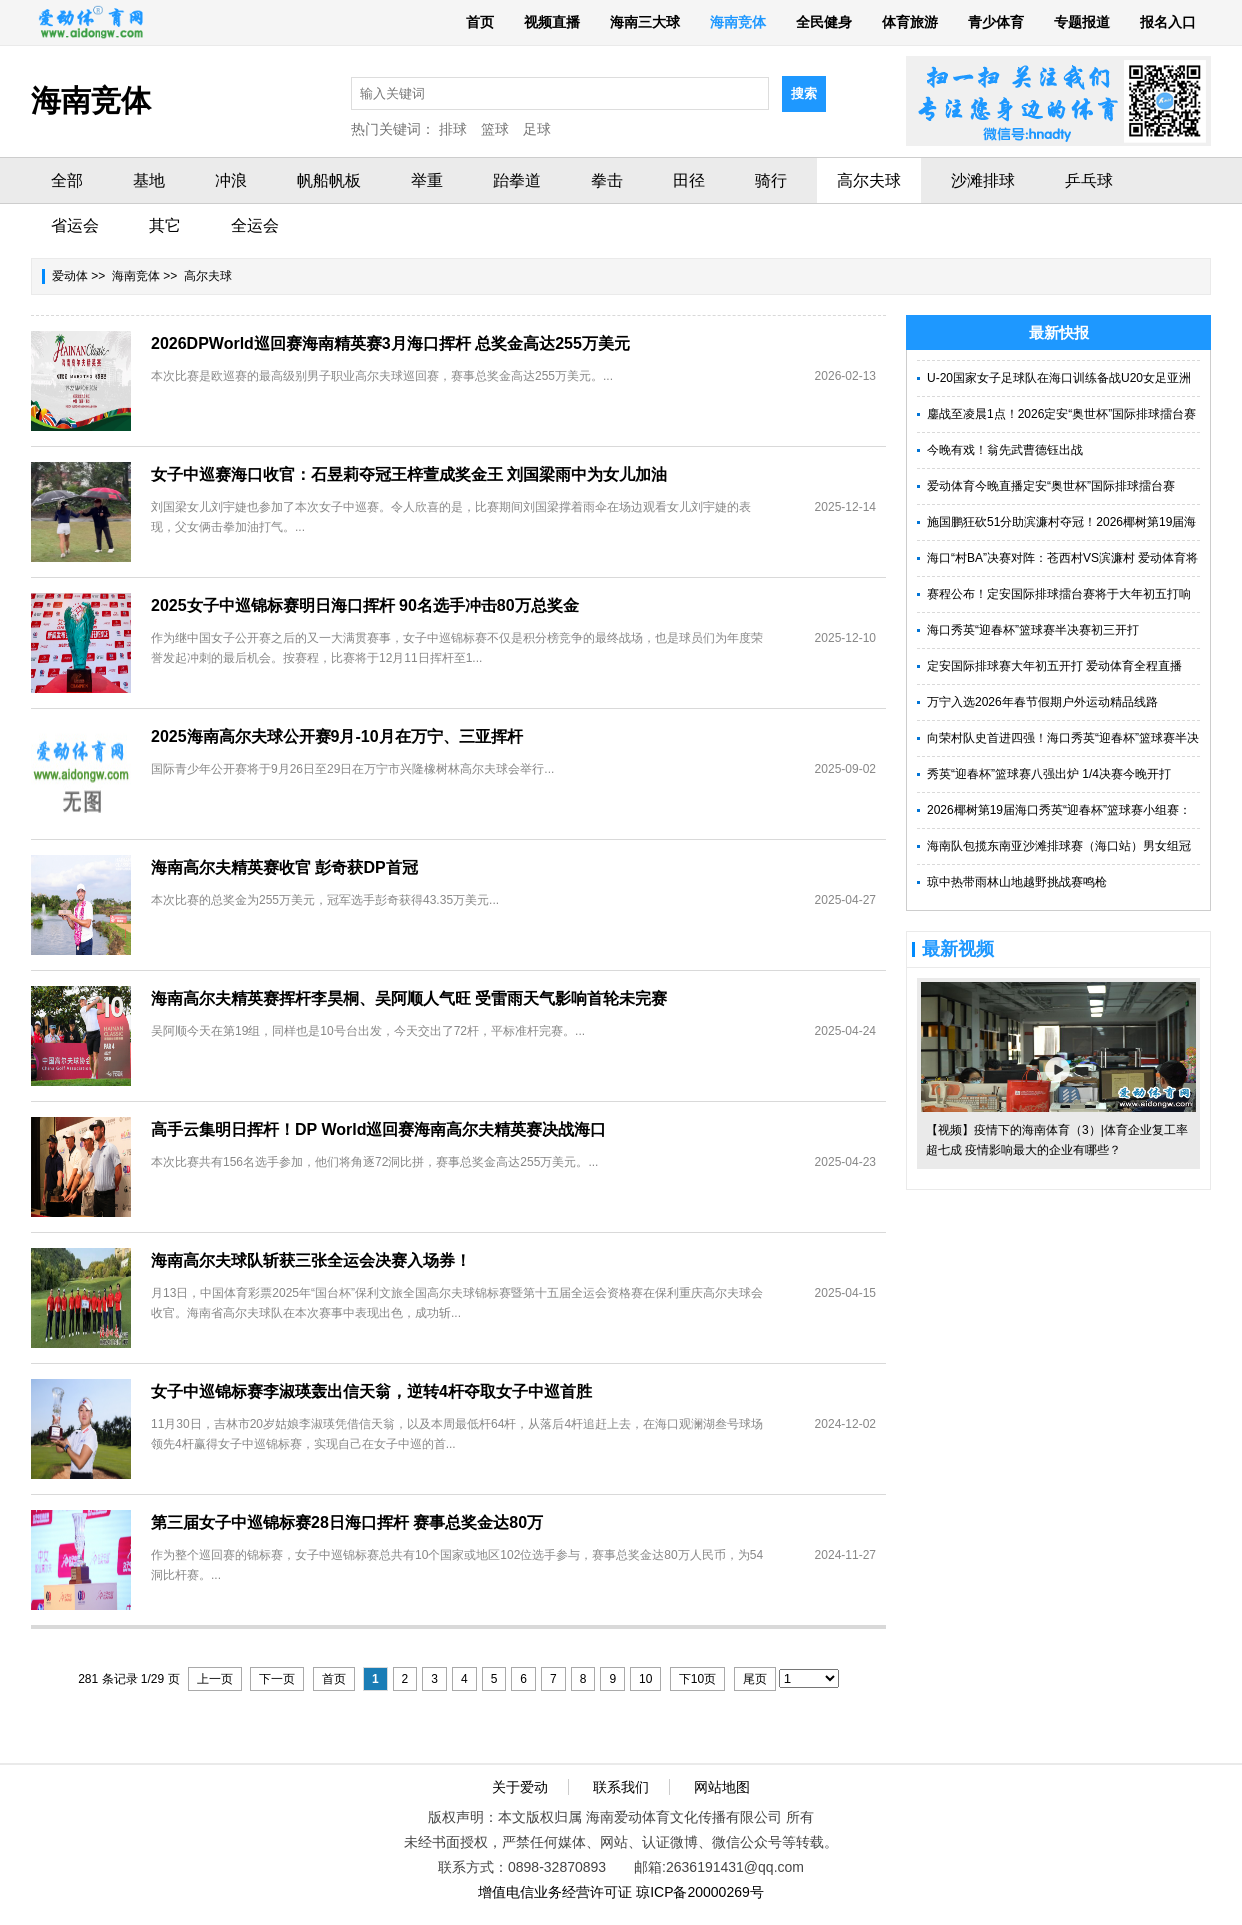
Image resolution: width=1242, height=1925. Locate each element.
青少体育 (996, 22)
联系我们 (621, 1787)
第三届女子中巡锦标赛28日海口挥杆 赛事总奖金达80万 (347, 1522)
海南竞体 (738, 22)
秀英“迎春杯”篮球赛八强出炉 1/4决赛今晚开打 (1049, 774)
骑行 (771, 180)
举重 (427, 180)
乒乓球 (1089, 180)
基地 (149, 180)
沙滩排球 (983, 180)
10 (645, 1679)
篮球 (495, 129)
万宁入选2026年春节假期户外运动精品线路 (1042, 702)
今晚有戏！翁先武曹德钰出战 (1005, 450)
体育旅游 (910, 22)
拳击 (607, 180)
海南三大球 (645, 22)
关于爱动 (520, 1787)
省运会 (75, 225)
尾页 (755, 1679)
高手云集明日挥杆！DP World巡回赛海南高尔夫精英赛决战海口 (378, 1129)
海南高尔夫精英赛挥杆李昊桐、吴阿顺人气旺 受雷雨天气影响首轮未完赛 (409, 998)
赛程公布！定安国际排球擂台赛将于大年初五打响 (1059, 594)
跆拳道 (517, 180)
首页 (480, 22)
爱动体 (70, 276)
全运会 (255, 225)
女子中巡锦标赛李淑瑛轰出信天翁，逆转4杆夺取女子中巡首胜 (371, 1391)
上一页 (215, 1679)
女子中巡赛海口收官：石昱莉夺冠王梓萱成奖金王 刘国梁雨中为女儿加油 (409, 474)
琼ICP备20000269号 (700, 1892)
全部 (67, 180)
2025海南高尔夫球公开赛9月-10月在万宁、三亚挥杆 (337, 736)
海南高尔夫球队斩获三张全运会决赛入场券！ (311, 1260)
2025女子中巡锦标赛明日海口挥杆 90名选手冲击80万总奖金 (365, 605)
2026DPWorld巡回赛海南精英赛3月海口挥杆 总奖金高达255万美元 (390, 343)
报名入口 (1168, 22)
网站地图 (722, 1787)
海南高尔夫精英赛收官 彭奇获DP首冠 (284, 867)
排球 (453, 129)
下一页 (277, 1679)
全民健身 (824, 22)
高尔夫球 (869, 180)
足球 (537, 129)
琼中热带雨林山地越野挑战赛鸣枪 (1017, 882)
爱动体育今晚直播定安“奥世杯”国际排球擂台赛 (1051, 486)
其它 (165, 225)
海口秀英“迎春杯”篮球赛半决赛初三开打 (1033, 630)
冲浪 (231, 180)
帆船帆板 (329, 180)
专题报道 (1082, 22)
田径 (689, 180)
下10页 (697, 1679)
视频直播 (552, 22)
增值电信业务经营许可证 (555, 1892)
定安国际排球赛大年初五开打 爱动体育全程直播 (1054, 666)
